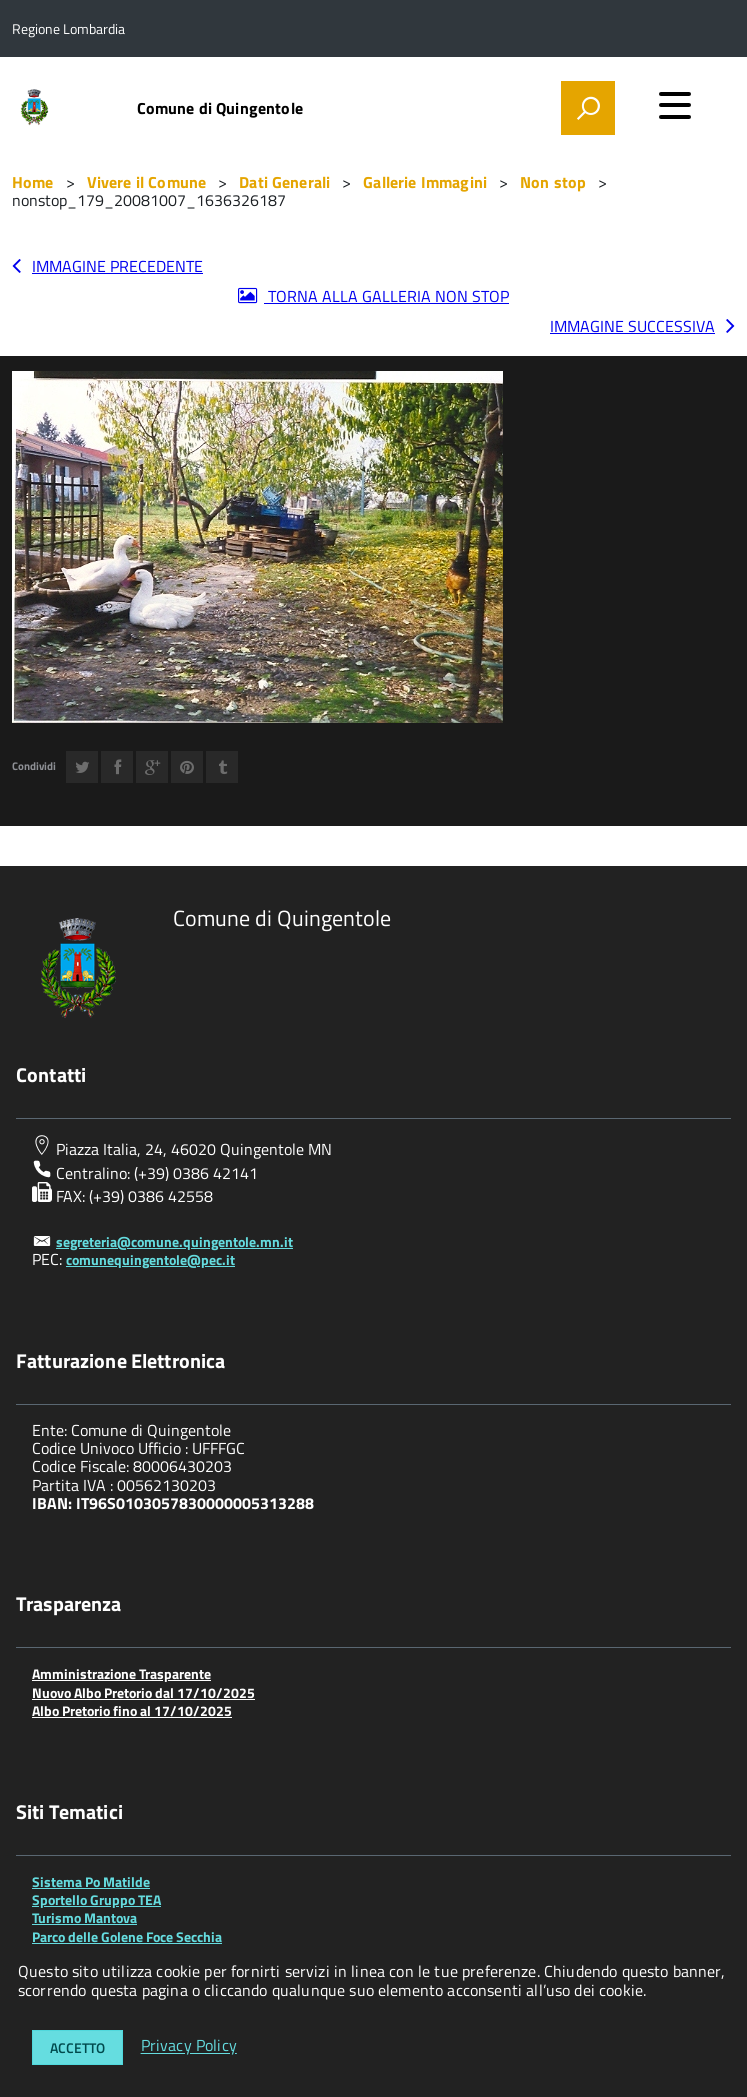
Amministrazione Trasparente (121, 1673)
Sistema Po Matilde (91, 1881)
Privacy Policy (189, 2046)
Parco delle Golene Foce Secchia (127, 1936)
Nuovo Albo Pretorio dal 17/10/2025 (143, 1692)
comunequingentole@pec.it (150, 1259)
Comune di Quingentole (220, 108)
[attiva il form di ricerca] (588, 108)
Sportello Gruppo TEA (96, 1899)
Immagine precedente (117, 266)
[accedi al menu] (675, 105)
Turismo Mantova (84, 1917)
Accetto (77, 2047)
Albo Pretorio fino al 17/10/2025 (132, 1710)
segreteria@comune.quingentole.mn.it (174, 1241)
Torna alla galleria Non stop (386, 296)
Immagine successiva (632, 326)
